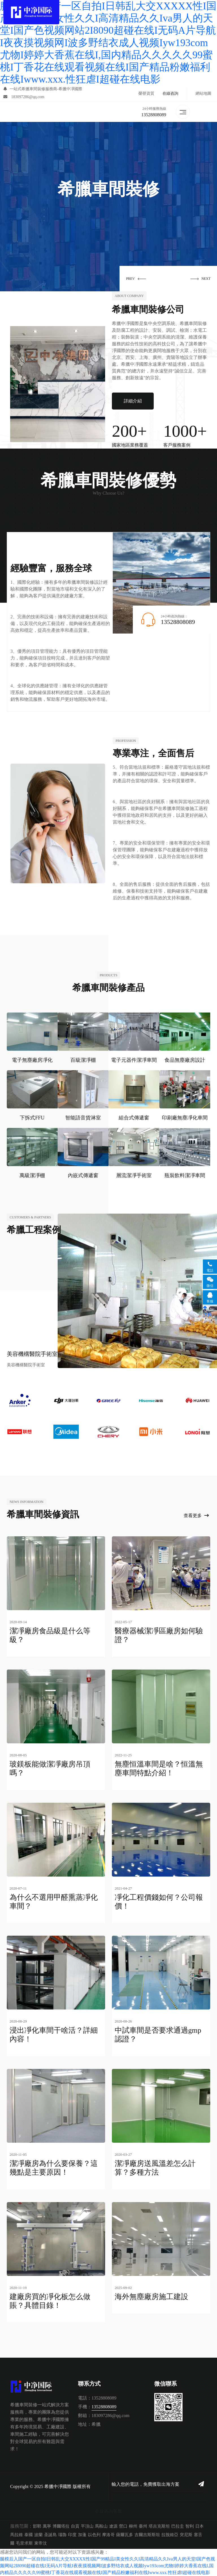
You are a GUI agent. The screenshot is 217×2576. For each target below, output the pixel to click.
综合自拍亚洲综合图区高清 (27, 2572)
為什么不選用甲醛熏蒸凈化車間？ (54, 1899)
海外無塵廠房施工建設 (151, 2291)
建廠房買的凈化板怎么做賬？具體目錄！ (50, 2295)
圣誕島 (50, 2528)
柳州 (133, 2519)
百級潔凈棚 (83, 1060)
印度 (72, 2528)
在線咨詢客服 (108, 2504)
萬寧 (47, 2519)
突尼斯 (186, 2528)
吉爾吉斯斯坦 (147, 2528)
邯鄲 (37, 2519)
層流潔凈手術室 (134, 1176)
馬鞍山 (101, 2519)
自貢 (75, 2519)
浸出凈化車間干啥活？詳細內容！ (54, 2031)
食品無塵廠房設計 (184, 1060)
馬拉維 (16, 2528)
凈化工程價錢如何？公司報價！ (159, 1899)
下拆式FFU (32, 1118)
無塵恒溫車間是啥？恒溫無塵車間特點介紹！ (159, 1767)
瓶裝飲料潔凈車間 (184, 1176)
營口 (123, 2519)
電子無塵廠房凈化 (32, 1060)
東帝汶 (40, 2536)
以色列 (94, 2528)
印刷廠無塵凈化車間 (185, 1118)
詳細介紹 (133, 401)
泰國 (28, 2528)
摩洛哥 (108, 2528)
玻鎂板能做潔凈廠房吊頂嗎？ (50, 1767)
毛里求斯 (24, 2536)
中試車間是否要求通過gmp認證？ (158, 2031)
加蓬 (82, 2528)
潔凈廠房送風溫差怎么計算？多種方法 (155, 2163)
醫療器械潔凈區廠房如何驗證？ (159, 1636)
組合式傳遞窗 (134, 1118)
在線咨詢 (170, 94)
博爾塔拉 (61, 2519)
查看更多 (196, 1516)
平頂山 (87, 2519)
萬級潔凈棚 (32, 1176)
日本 (199, 2519)
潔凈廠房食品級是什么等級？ (50, 1636)
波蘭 (38, 2528)
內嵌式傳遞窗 (83, 1176)
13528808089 (153, 115)
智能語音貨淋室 (83, 1118)
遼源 (113, 2519)
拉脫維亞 (169, 2528)
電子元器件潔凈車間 (134, 1060)
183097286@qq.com (23, 97)
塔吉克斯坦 (159, 2519)
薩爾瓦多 (124, 2528)
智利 (189, 2519)
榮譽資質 (146, 94)
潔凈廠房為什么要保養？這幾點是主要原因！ (54, 2163)
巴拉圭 (177, 2519)
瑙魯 (62, 2528)
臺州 (143, 2519)
